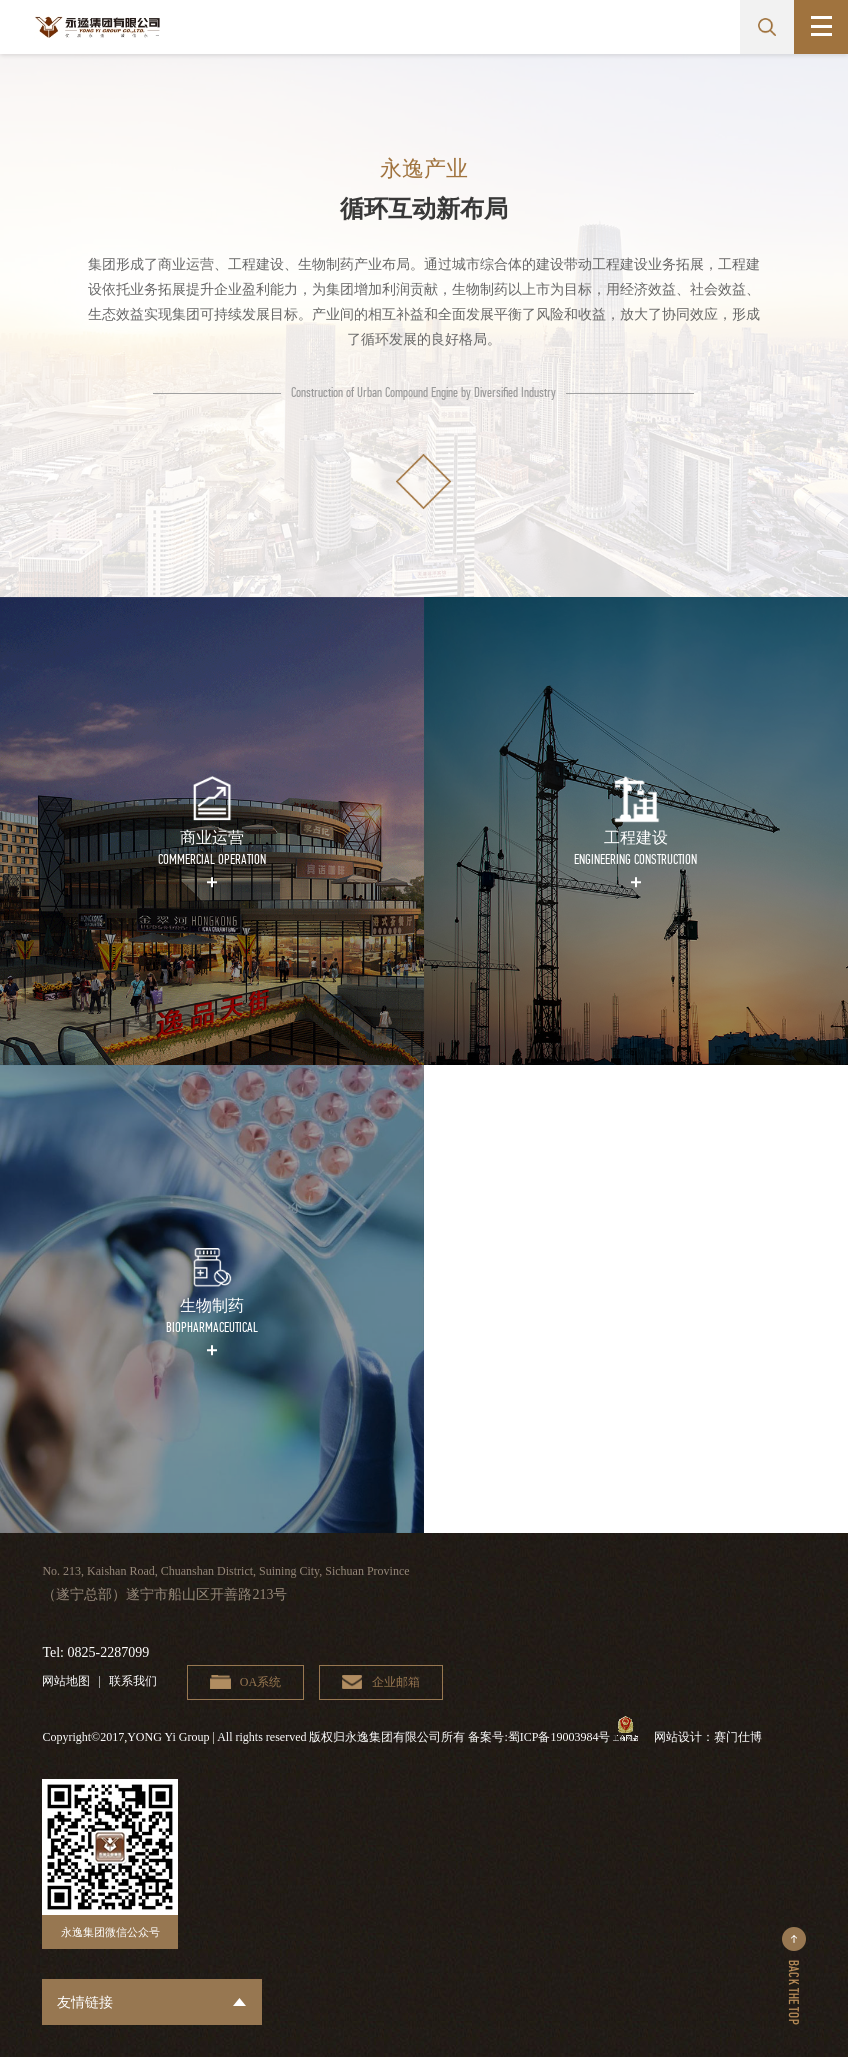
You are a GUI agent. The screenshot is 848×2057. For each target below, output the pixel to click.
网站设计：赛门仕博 (708, 1737)
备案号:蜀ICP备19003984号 (539, 1737)
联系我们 (133, 1681)
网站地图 (66, 1681)
